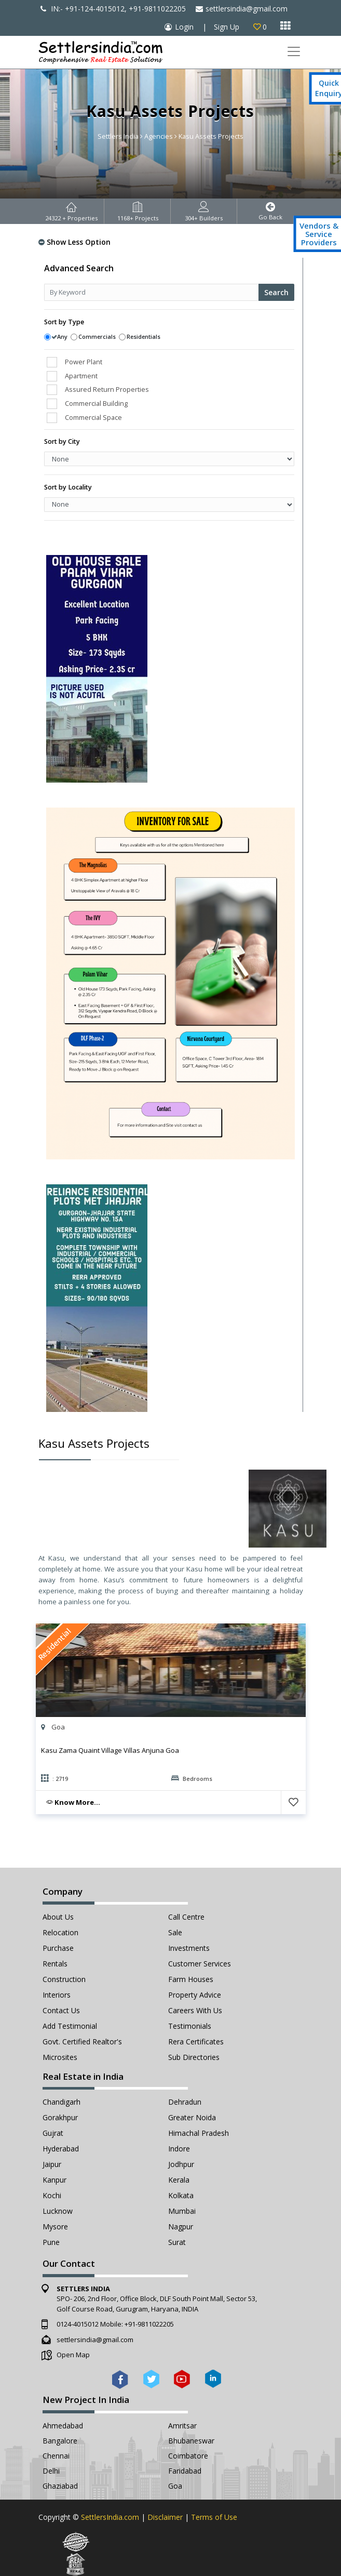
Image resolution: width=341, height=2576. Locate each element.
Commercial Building (96, 403)
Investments (189, 1948)
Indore (179, 2149)
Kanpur (54, 2180)
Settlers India (118, 136)
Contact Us (61, 2010)
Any (62, 336)
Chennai (56, 2456)
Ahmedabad (63, 2425)
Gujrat (53, 2133)
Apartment (81, 375)
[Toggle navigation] (294, 52)
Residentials (143, 336)
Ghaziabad (60, 2486)
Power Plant (83, 361)
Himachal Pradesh (198, 2133)
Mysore (55, 2226)
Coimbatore (188, 2456)
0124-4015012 (78, 2324)
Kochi (52, 2195)
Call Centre (186, 1917)
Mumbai (182, 2211)
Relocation (60, 1932)
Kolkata (181, 2195)
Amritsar (182, 2425)
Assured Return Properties (107, 389)
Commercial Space (93, 417)
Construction (64, 1979)
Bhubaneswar (191, 2441)
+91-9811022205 (149, 2324)
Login (184, 27)
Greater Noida (192, 2117)
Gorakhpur (60, 2117)
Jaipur (52, 2164)
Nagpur (180, 2226)
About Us (58, 1917)
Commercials (97, 336)
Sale (175, 1932)
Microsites (60, 2057)
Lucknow (58, 2211)
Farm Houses (190, 1979)
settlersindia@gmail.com (242, 9)
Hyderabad (61, 2149)
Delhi (51, 2471)
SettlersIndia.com (110, 2517)
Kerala (178, 2180)
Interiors (57, 1995)
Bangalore (60, 2441)
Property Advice (194, 1995)
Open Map (73, 2354)
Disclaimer (165, 2517)
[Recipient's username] (151, 292)
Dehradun (184, 2102)
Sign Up (226, 27)
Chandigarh (61, 2102)
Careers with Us (195, 2010)
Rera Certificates (196, 2041)
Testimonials (189, 2026)
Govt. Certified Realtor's (82, 2041)
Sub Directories (194, 2057)
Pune (51, 2242)
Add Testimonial (70, 2026)
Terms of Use (214, 2517)
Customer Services (199, 1964)
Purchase (58, 1948)
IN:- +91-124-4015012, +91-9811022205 (113, 9)
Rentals (55, 1964)
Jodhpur (181, 2164)
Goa (175, 2486)
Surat (177, 2242)
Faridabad (184, 2471)
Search (276, 292)
